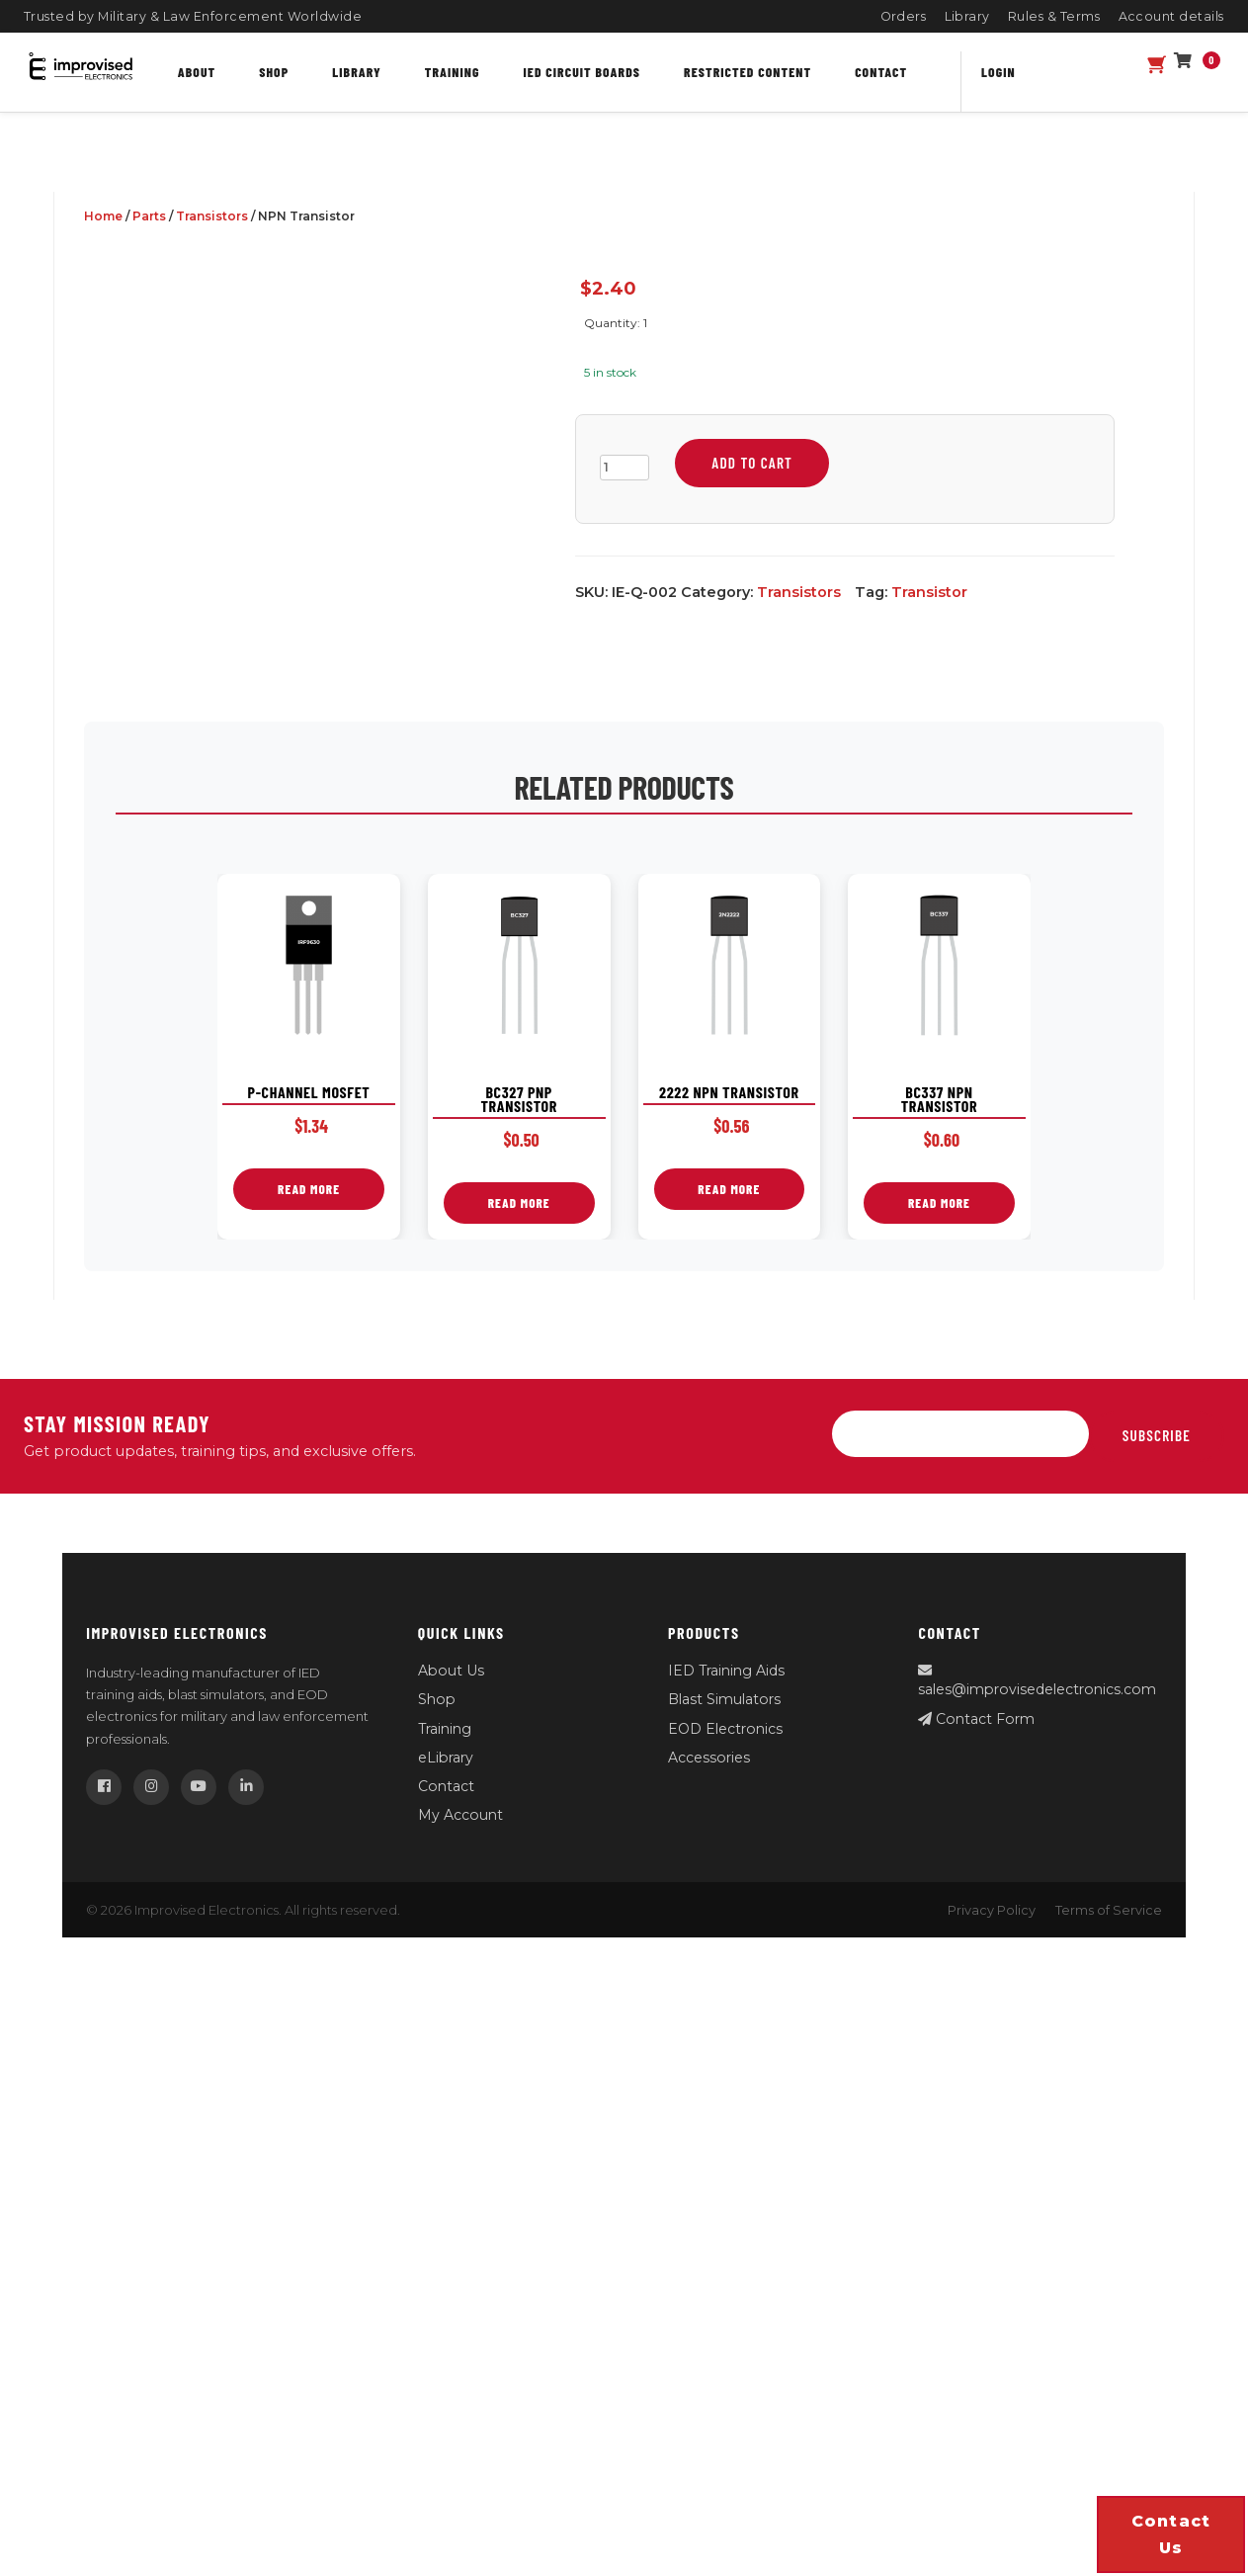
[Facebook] (104, 1787)
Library (968, 16)
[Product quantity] (624, 467)
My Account (460, 1815)
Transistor (929, 592)
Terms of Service (1108, 1910)
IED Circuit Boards (582, 71)
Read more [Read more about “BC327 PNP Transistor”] (519, 1203)
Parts (149, 216)
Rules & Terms (1054, 16)
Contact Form (976, 1719)
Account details (1172, 16)
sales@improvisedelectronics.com (1037, 1681)
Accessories (709, 1757)
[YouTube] (198, 1787)
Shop (274, 71)
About (196, 71)
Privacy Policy (992, 1910)
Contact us (1171, 2534)
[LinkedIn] (246, 1787)
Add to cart (751, 463)
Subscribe (1157, 1435)
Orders (903, 16)
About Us (451, 1670)
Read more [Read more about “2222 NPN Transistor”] (729, 1189)
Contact (881, 71)
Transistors (212, 216)
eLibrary (445, 1757)
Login (998, 71)
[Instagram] (151, 1787)
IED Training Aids (726, 1670)
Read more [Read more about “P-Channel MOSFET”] (309, 1189)
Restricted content (747, 71)
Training (452, 71)
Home (103, 216)
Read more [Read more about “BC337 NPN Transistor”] (939, 1203)
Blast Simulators (724, 1699)
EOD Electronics (725, 1729)
